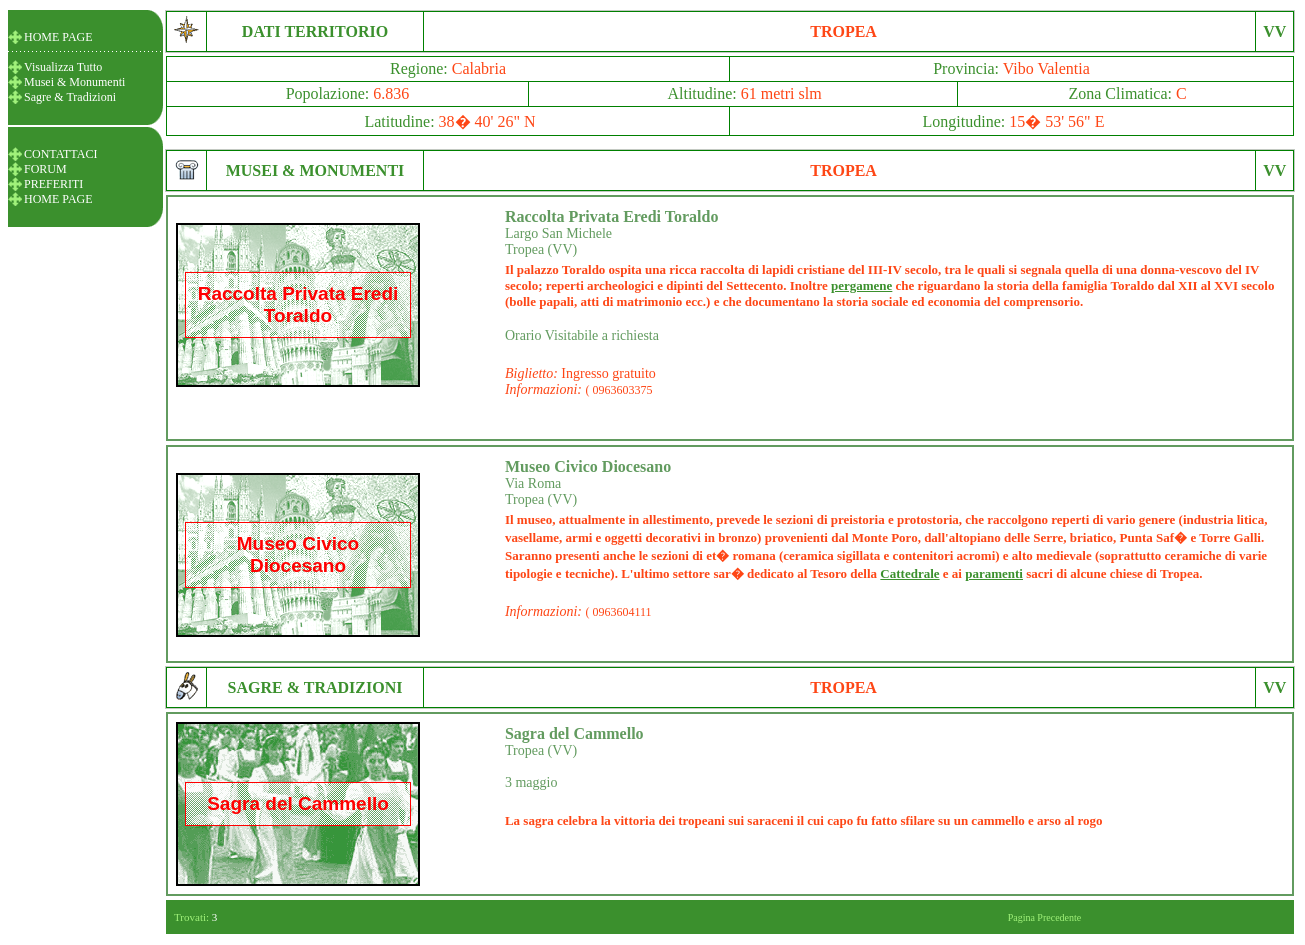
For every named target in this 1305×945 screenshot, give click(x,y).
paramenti (994, 573)
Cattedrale (909, 573)
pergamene (861, 285)
